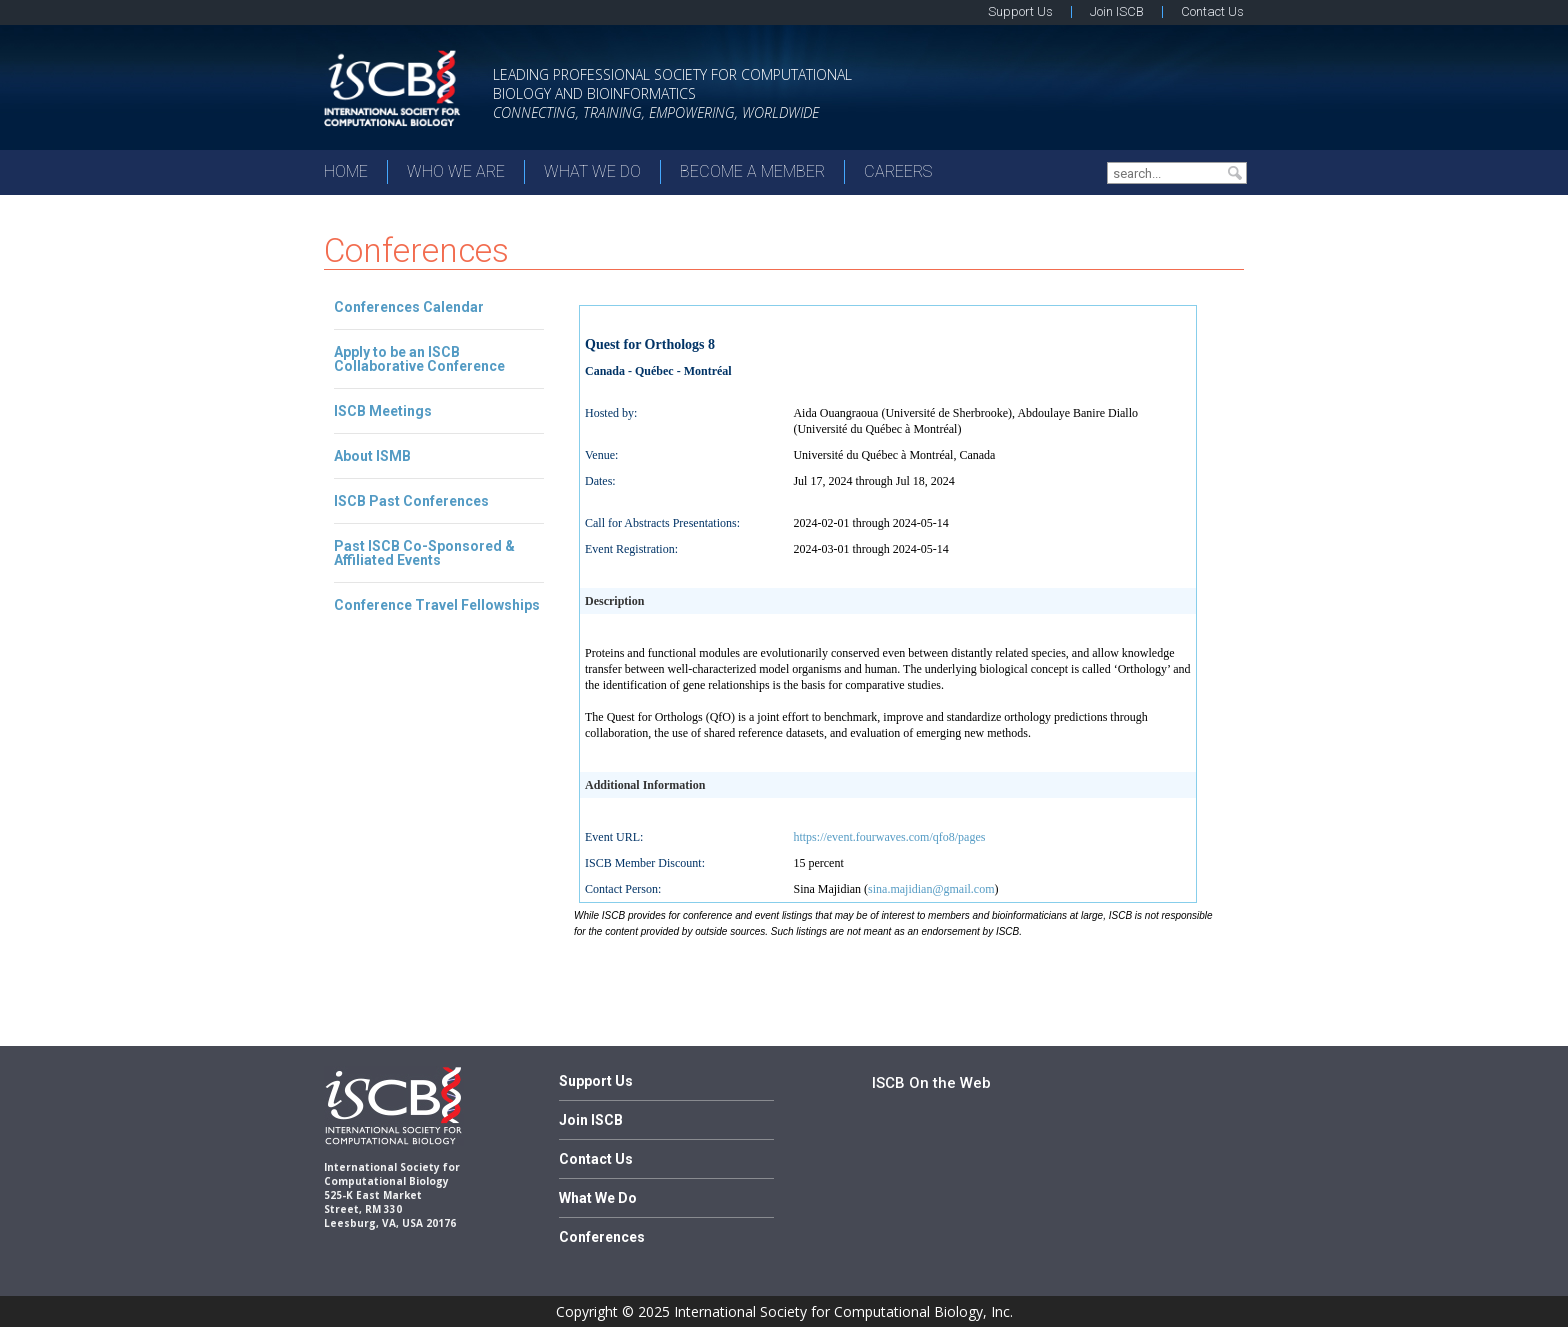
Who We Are (456, 171)
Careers (898, 171)
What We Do (592, 171)
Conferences (602, 1237)
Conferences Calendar (409, 307)
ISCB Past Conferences (411, 501)
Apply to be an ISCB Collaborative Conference (419, 359)
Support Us (1020, 12)
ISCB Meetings (383, 411)
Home (346, 171)
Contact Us (1212, 12)
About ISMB (372, 456)
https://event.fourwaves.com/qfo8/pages (889, 837)
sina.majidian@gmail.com (931, 889)
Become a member (752, 171)
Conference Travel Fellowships (437, 605)
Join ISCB (1117, 12)
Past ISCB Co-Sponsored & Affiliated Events (424, 553)
